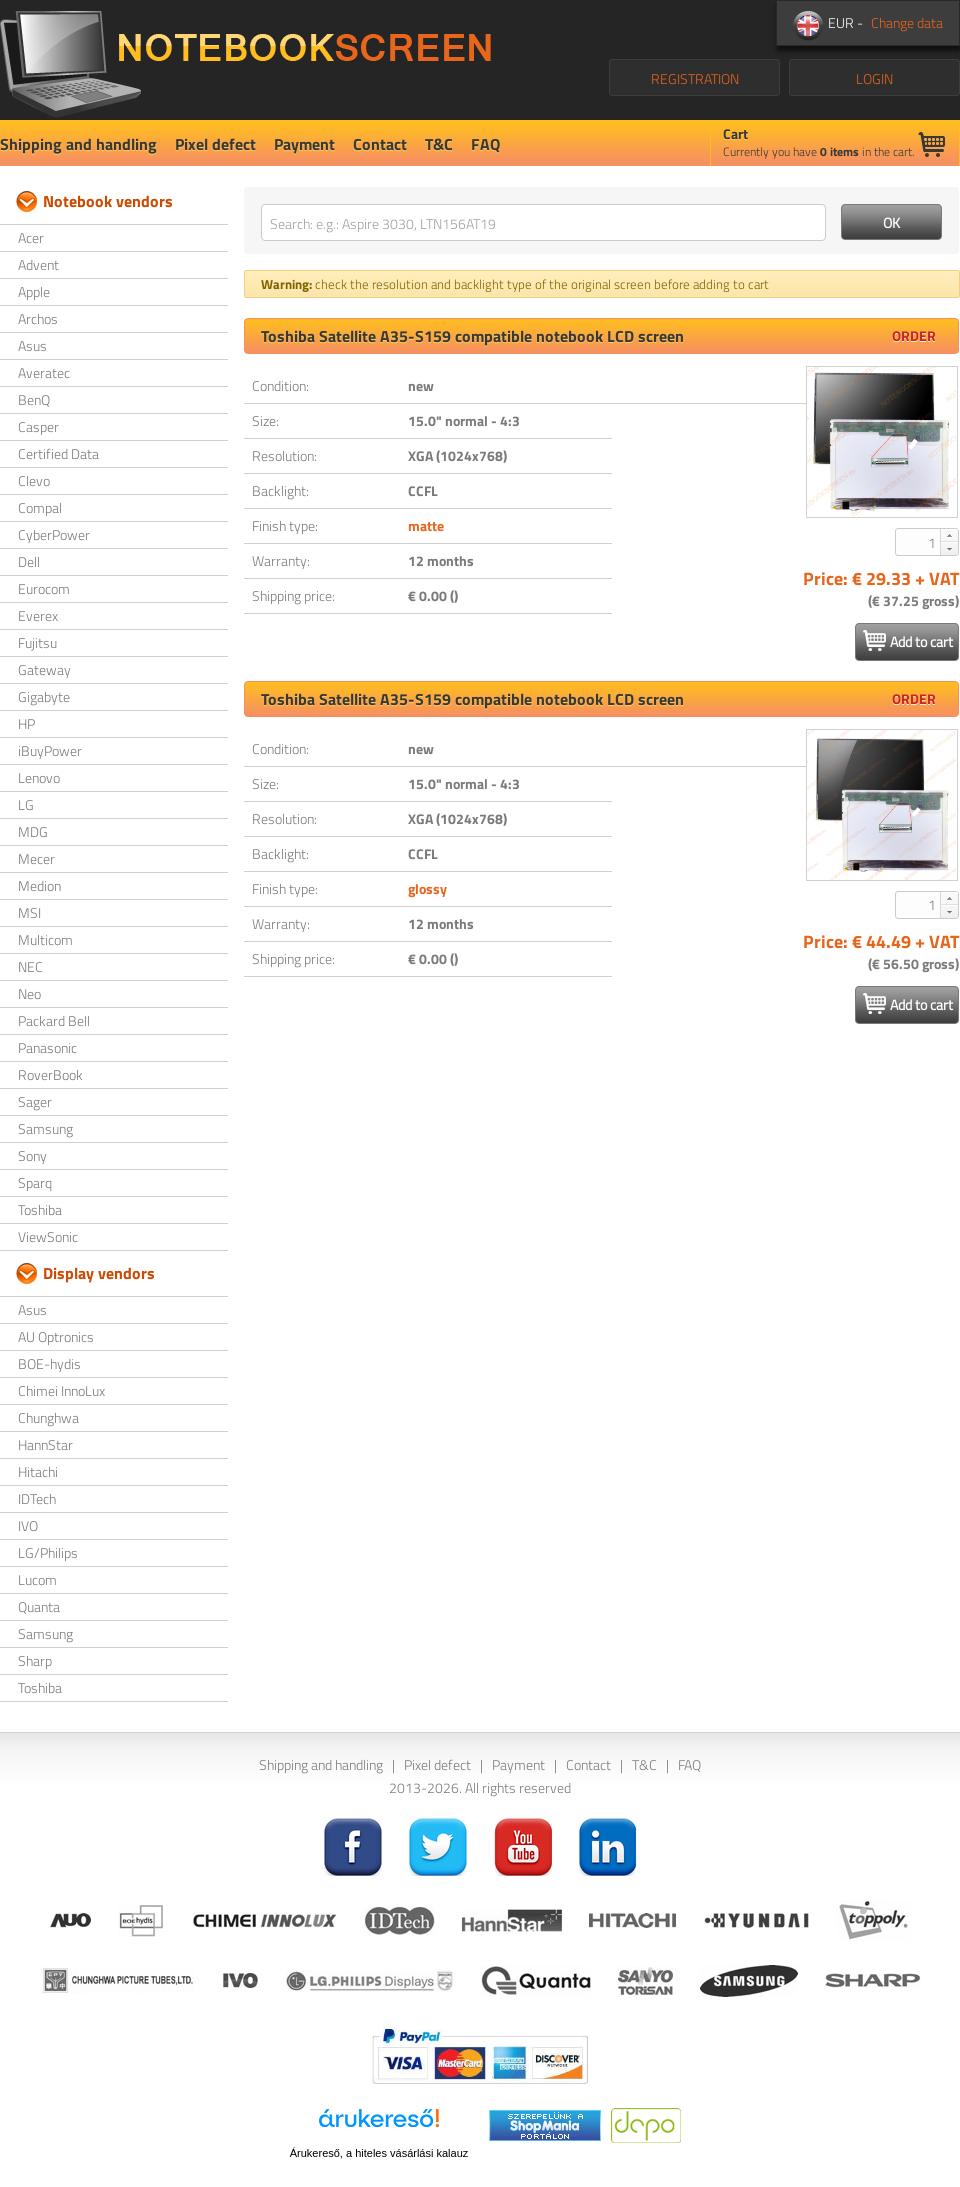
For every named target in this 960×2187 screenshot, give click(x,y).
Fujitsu (37, 642)
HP (26, 723)
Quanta (39, 1606)
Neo (29, 993)
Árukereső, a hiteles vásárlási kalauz (379, 2153)
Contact (380, 144)
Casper (38, 426)
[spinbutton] (919, 542)
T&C (439, 144)
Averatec (44, 372)
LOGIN (874, 78)
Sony (32, 1155)
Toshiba (40, 1209)
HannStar (45, 1444)
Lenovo (39, 777)
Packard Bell (54, 1020)
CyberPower (54, 534)
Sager (35, 1101)
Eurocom (44, 588)
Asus (32, 345)
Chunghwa (48, 1417)
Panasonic (47, 1047)
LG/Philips (48, 1552)
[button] (949, 535)
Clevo (34, 480)
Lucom (37, 1579)
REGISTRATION (695, 78)
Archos (38, 318)
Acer (31, 237)
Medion (39, 885)
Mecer (36, 858)
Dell (29, 561)
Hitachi (38, 1471)
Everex (38, 615)
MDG (33, 831)
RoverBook (50, 1074)
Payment (304, 144)
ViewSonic (48, 1236)
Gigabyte (44, 696)
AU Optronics (56, 1336)
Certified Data (58, 453)
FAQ (485, 144)
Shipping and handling (78, 144)
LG (26, 804)
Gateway (44, 669)
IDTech (37, 1498)
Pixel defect (215, 144)
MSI (29, 912)
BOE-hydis (49, 1363)
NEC (30, 966)
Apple (34, 291)
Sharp (35, 1660)
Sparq (35, 1182)
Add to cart (908, 641)
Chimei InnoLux (61, 1390)
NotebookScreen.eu (245, 60)
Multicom (45, 939)
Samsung (45, 1128)
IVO (28, 1525)
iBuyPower (50, 750)
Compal (40, 507)
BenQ (34, 399)
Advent (38, 264)
